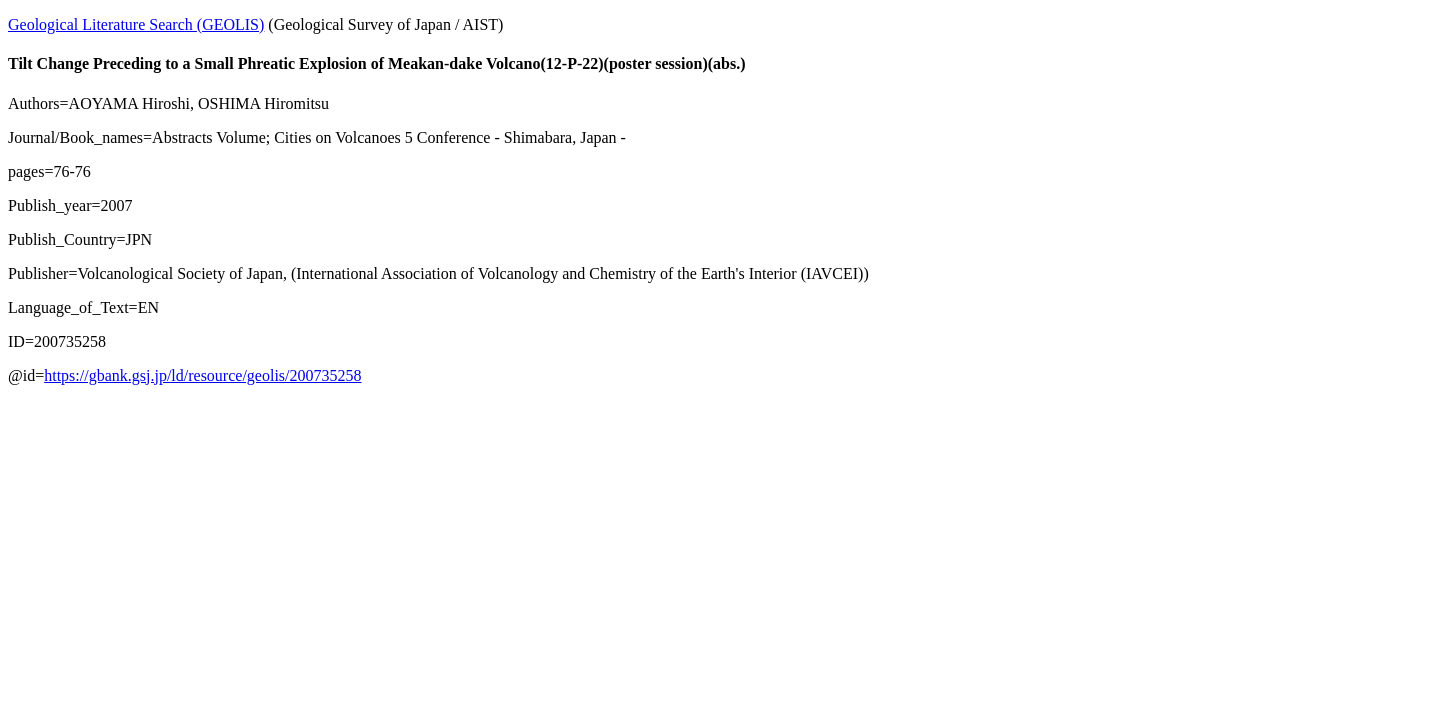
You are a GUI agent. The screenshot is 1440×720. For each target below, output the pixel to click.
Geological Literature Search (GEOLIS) (136, 24)
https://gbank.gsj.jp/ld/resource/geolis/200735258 (202, 375)
